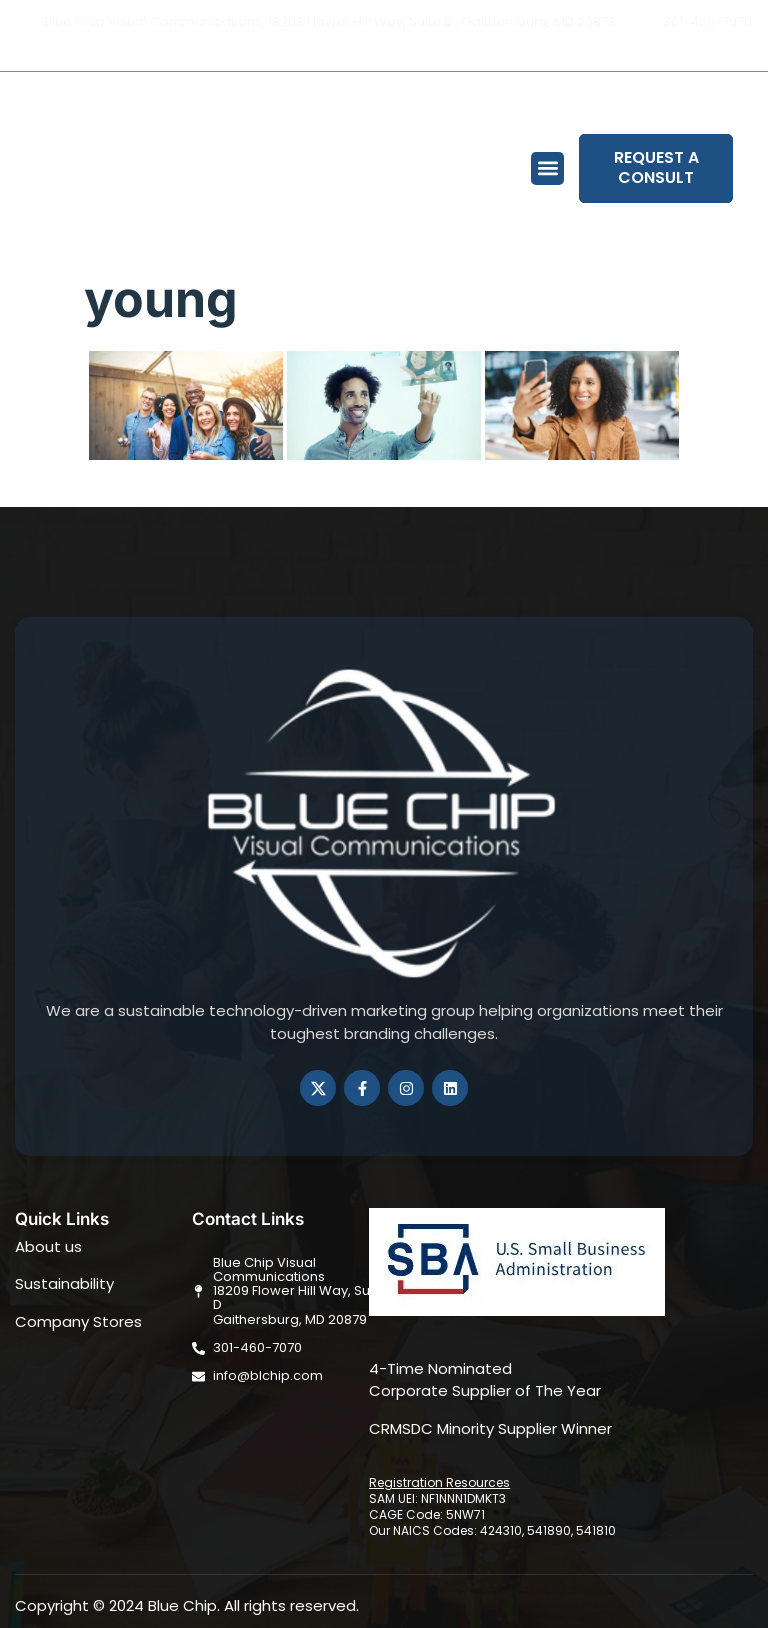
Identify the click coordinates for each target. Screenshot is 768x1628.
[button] (547, 168)
